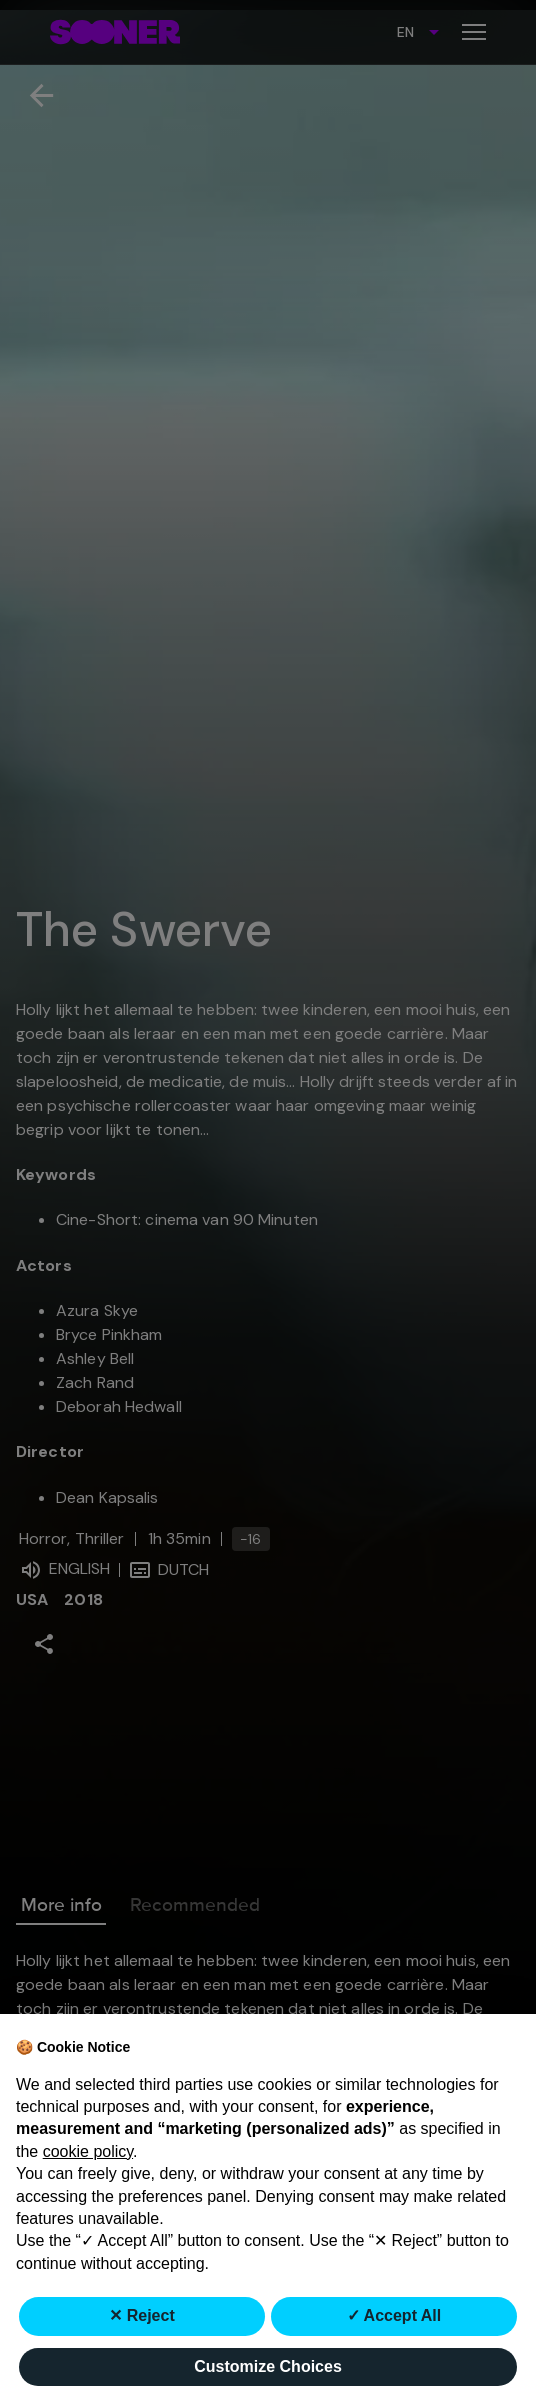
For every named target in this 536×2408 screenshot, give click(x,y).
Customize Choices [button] (268, 2366)
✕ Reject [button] (141, 2315)
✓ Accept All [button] (394, 2315)
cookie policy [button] (88, 2151)
